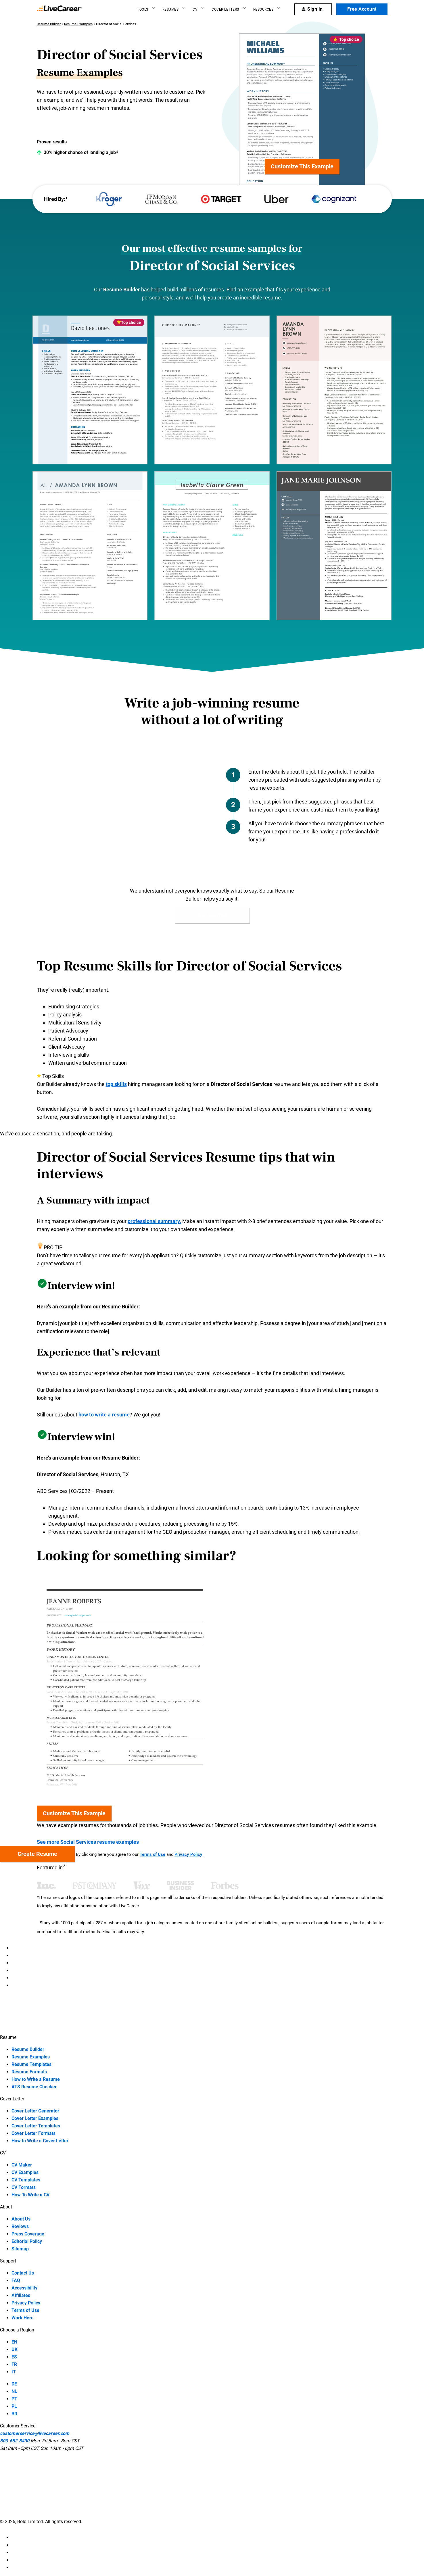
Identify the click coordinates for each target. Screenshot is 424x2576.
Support (8, 2261)
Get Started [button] (212, 915)
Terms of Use (152, 1854)
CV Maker (21, 2165)
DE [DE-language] (14, 2384)
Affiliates (20, 2295)
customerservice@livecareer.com (34, 2433)
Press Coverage (27, 2234)
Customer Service (17, 2426)
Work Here (22, 2318)
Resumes (170, 9)
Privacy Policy (188, 1854)
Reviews (20, 2226)
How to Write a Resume (35, 2079)
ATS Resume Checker (34, 2086)
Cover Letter (12, 2099)
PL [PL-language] (14, 2406)
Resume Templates (31, 2064)
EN (14, 2342)
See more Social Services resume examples (91, 1842)
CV (195, 9)
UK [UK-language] (14, 2349)
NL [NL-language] (14, 2391)
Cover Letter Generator (35, 2111)
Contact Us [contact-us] (22, 2273)
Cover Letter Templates (35, 2126)
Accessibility (24, 2288)
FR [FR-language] (14, 2364)
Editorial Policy (26, 2241)
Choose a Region (17, 2330)
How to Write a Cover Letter (39, 2141)
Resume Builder (49, 24)
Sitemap (20, 2249)
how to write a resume (104, 1415)
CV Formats (23, 2187)
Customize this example (302, 166)
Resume (8, 2037)
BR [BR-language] (14, 2414)
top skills (116, 1084)
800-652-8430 (14, 2441)
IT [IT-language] (13, 2372)
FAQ (15, 2280)
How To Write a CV (30, 2195)
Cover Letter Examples (34, 2118)
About (6, 2207)
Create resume (37, 1853)
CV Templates (25, 2180)
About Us (20, 2219)
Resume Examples (78, 24)
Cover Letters (225, 9)
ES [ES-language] (14, 2357)
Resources (263, 9)
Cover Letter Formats (33, 2133)
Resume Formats (29, 2072)
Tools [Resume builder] (142, 9)
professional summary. (154, 1221)
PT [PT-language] (14, 2399)
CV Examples (25, 2172)
